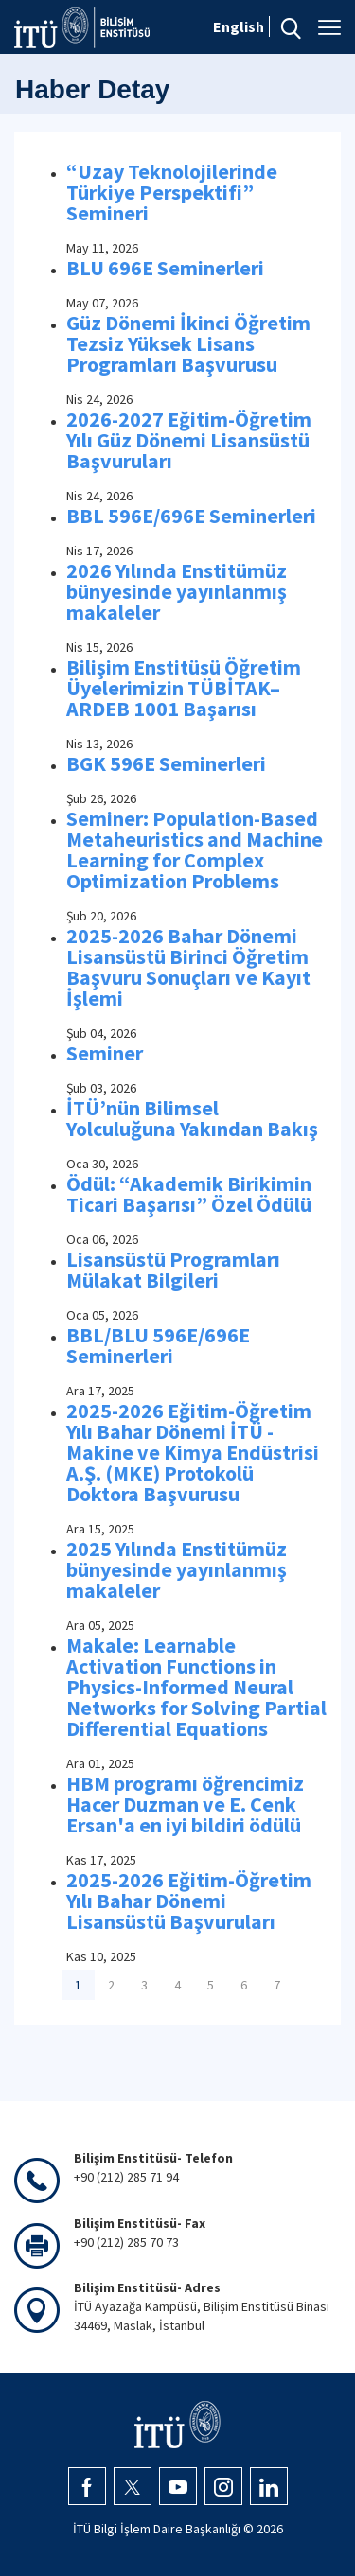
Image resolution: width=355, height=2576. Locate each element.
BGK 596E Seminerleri (166, 763)
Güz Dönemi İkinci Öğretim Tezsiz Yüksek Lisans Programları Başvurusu (188, 343)
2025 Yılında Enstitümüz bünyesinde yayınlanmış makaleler (176, 1569)
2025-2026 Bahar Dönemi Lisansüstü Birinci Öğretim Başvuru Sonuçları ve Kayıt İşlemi (188, 966)
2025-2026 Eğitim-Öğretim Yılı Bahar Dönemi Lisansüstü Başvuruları (188, 1900)
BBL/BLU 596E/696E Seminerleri (158, 1345)
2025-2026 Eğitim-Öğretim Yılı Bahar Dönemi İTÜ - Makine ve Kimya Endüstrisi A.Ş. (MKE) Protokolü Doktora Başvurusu (192, 1452)
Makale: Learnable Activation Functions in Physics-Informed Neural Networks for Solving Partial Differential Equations (196, 1687)
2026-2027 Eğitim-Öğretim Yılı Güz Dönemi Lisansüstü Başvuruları (188, 440)
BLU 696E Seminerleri (165, 267)
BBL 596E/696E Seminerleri (191, 515)
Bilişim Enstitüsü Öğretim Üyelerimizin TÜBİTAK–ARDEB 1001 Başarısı (183, 688)
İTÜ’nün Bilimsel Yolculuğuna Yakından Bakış (192, 1118)
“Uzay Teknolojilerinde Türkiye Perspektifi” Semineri (171, 192)
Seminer (104, 1053)
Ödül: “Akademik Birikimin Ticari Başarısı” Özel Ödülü (188, 1194)
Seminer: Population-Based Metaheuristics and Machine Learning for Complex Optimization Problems (194, 849)
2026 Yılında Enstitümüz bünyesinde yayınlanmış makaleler (176, 591)
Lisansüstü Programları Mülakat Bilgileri (173, 1269)
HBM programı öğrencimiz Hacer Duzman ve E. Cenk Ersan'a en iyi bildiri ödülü (185, 1804)
